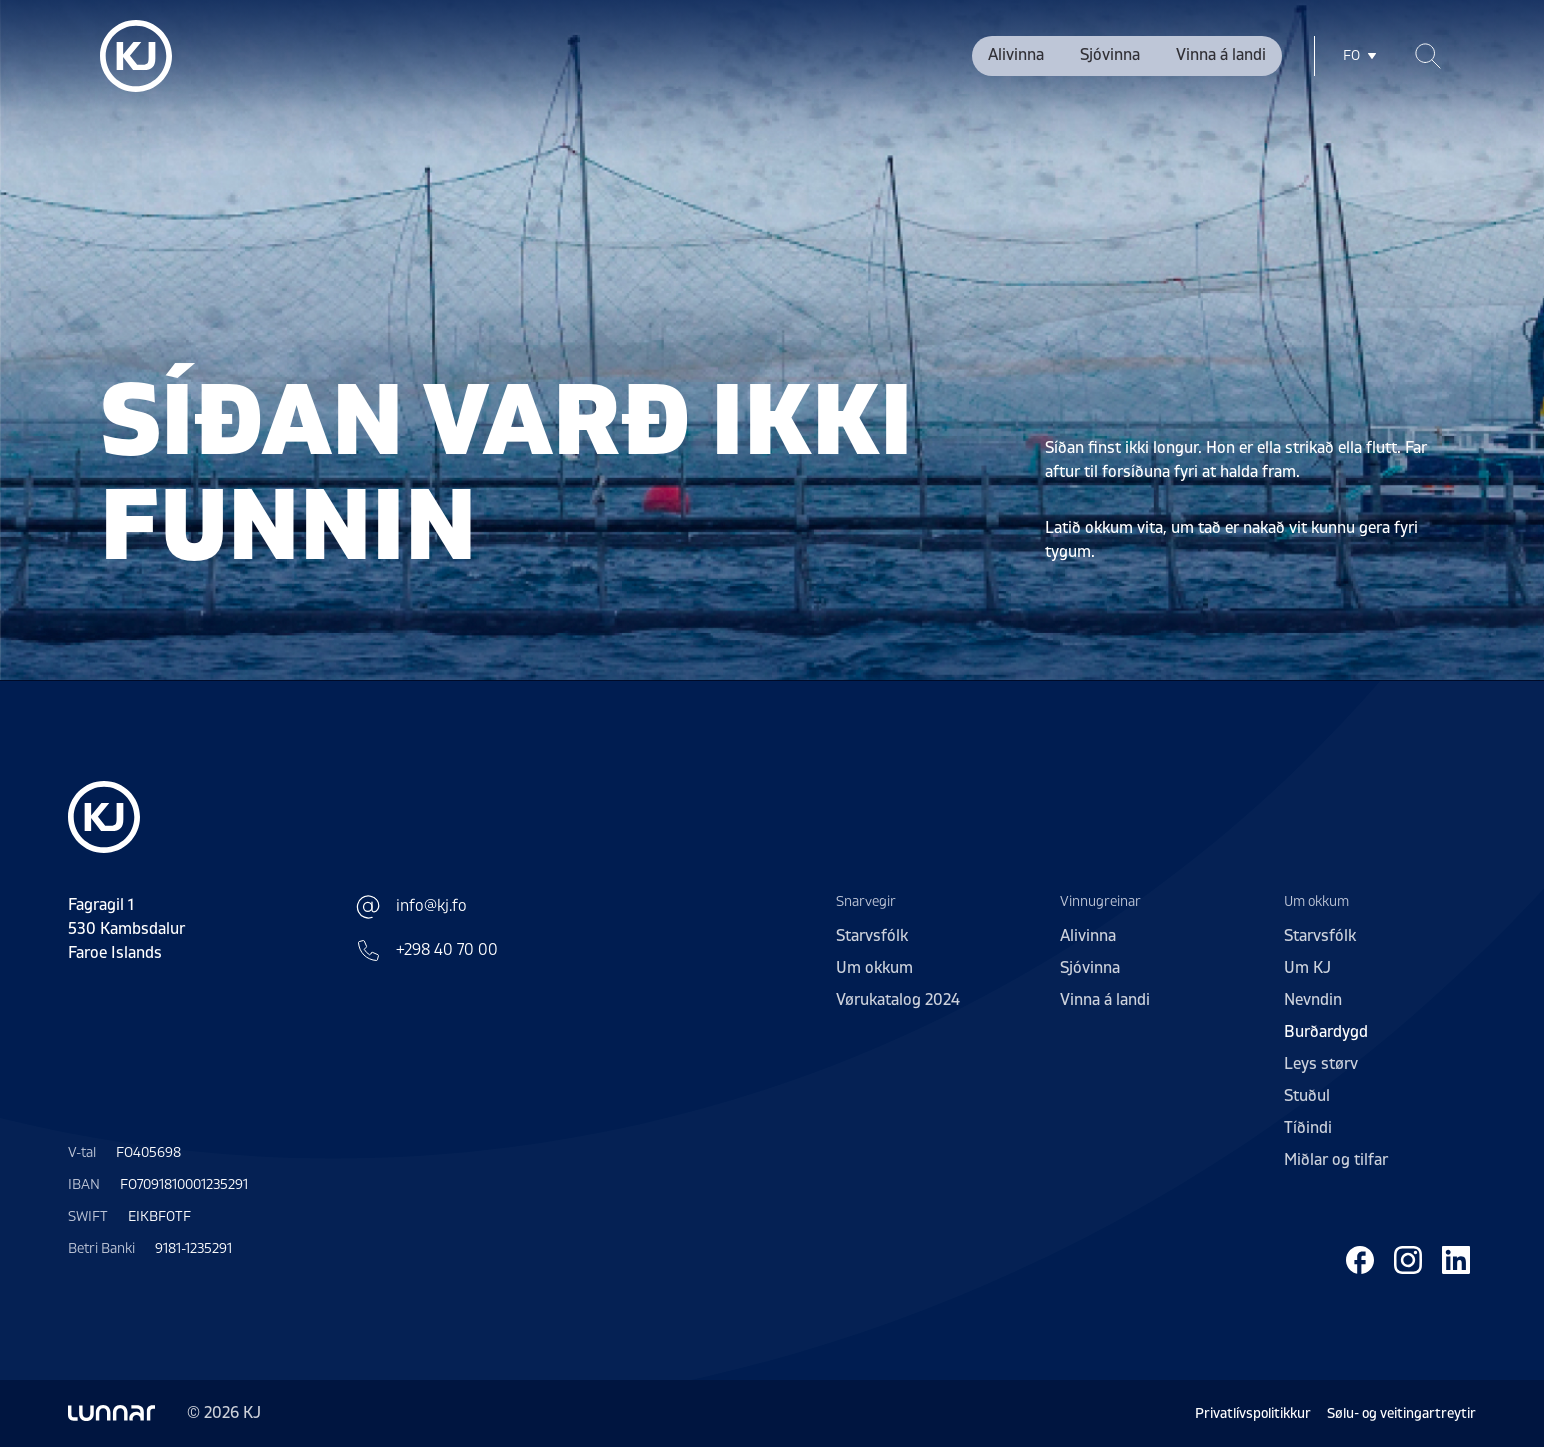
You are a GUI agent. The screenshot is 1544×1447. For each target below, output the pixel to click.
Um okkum (874, 968)
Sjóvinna (1110, 55)
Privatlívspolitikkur (1253, 1413)
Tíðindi (1308, 1128)
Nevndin (1313, 1000)
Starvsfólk (872, 936)
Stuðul (1307, 1096)
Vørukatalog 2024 (898, 1000)
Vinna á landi (1221, 55)
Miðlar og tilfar (1336, 1160)
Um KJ (1307, 968)
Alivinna (1016, 55)
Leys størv (1321, 1064)
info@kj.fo (411, 907)
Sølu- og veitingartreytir (1401, 1413)
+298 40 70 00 (427, 950)
